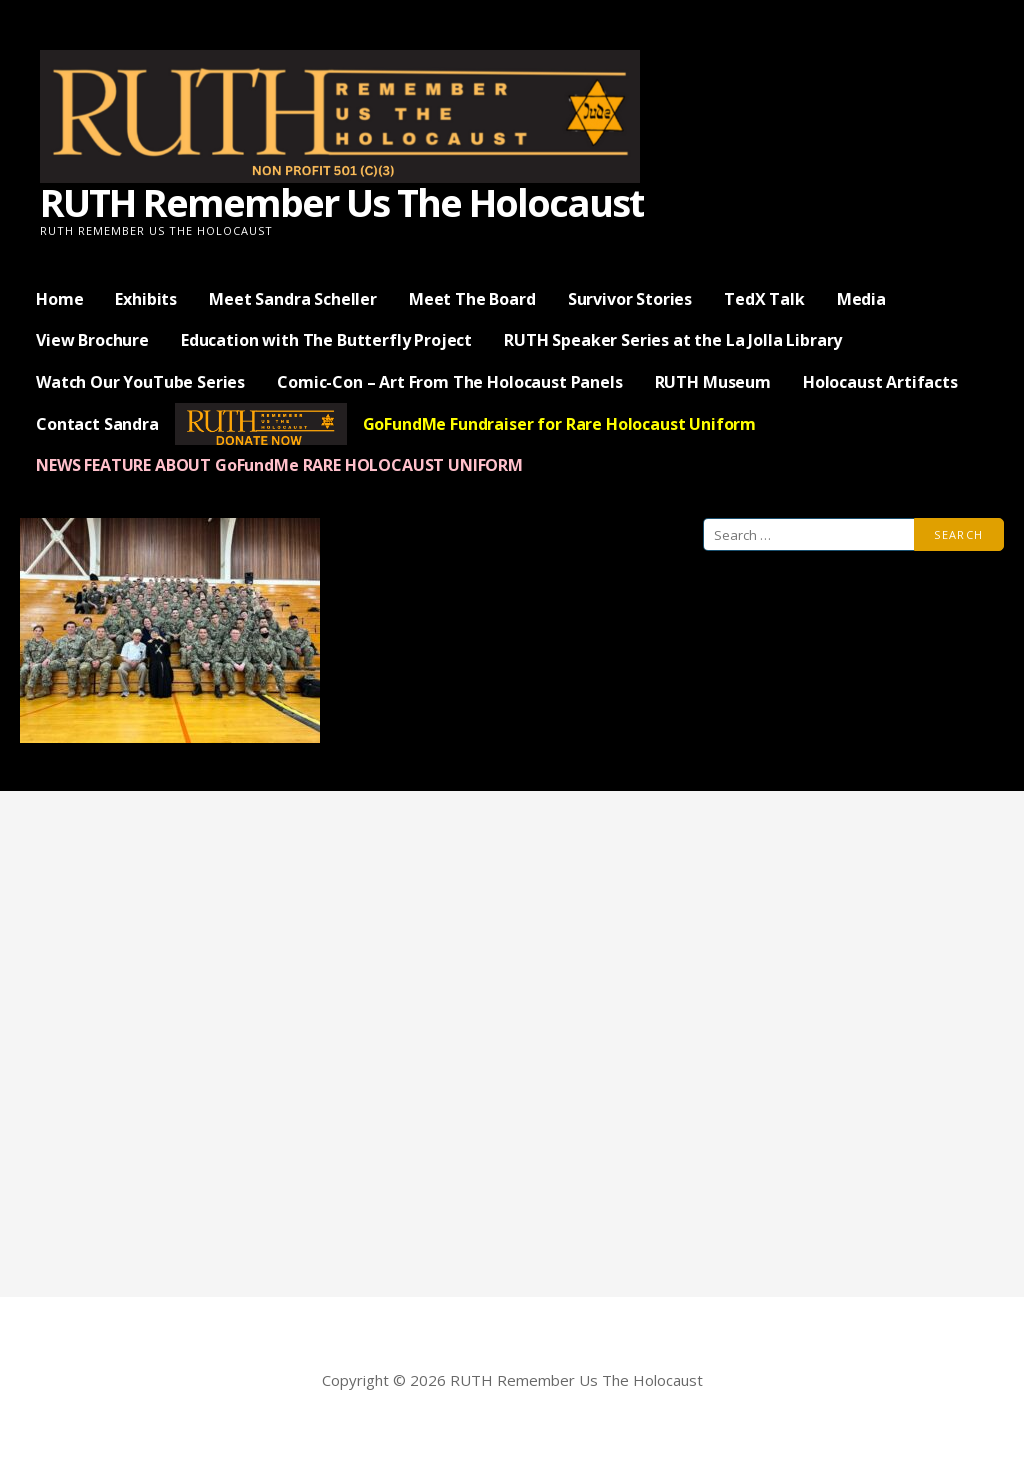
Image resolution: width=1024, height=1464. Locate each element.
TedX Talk (764, 299)
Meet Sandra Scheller (293, 299)
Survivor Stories (630, 299)
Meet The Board (472, 299)
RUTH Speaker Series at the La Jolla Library (673, 340)
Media (861, 299)
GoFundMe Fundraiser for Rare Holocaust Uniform (560, 424)
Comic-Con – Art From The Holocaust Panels (449, 382)
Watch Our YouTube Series (140, 382)
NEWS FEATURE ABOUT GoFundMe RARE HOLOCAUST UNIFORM (279, 465)
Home (59, 299)
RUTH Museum (713, 382)
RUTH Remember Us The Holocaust (341, 202)
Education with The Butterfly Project (326, 340)
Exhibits (146, 299)
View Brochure (92, 340)
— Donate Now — (261, 424)
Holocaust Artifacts (880, 382)
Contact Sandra (97, 424)
